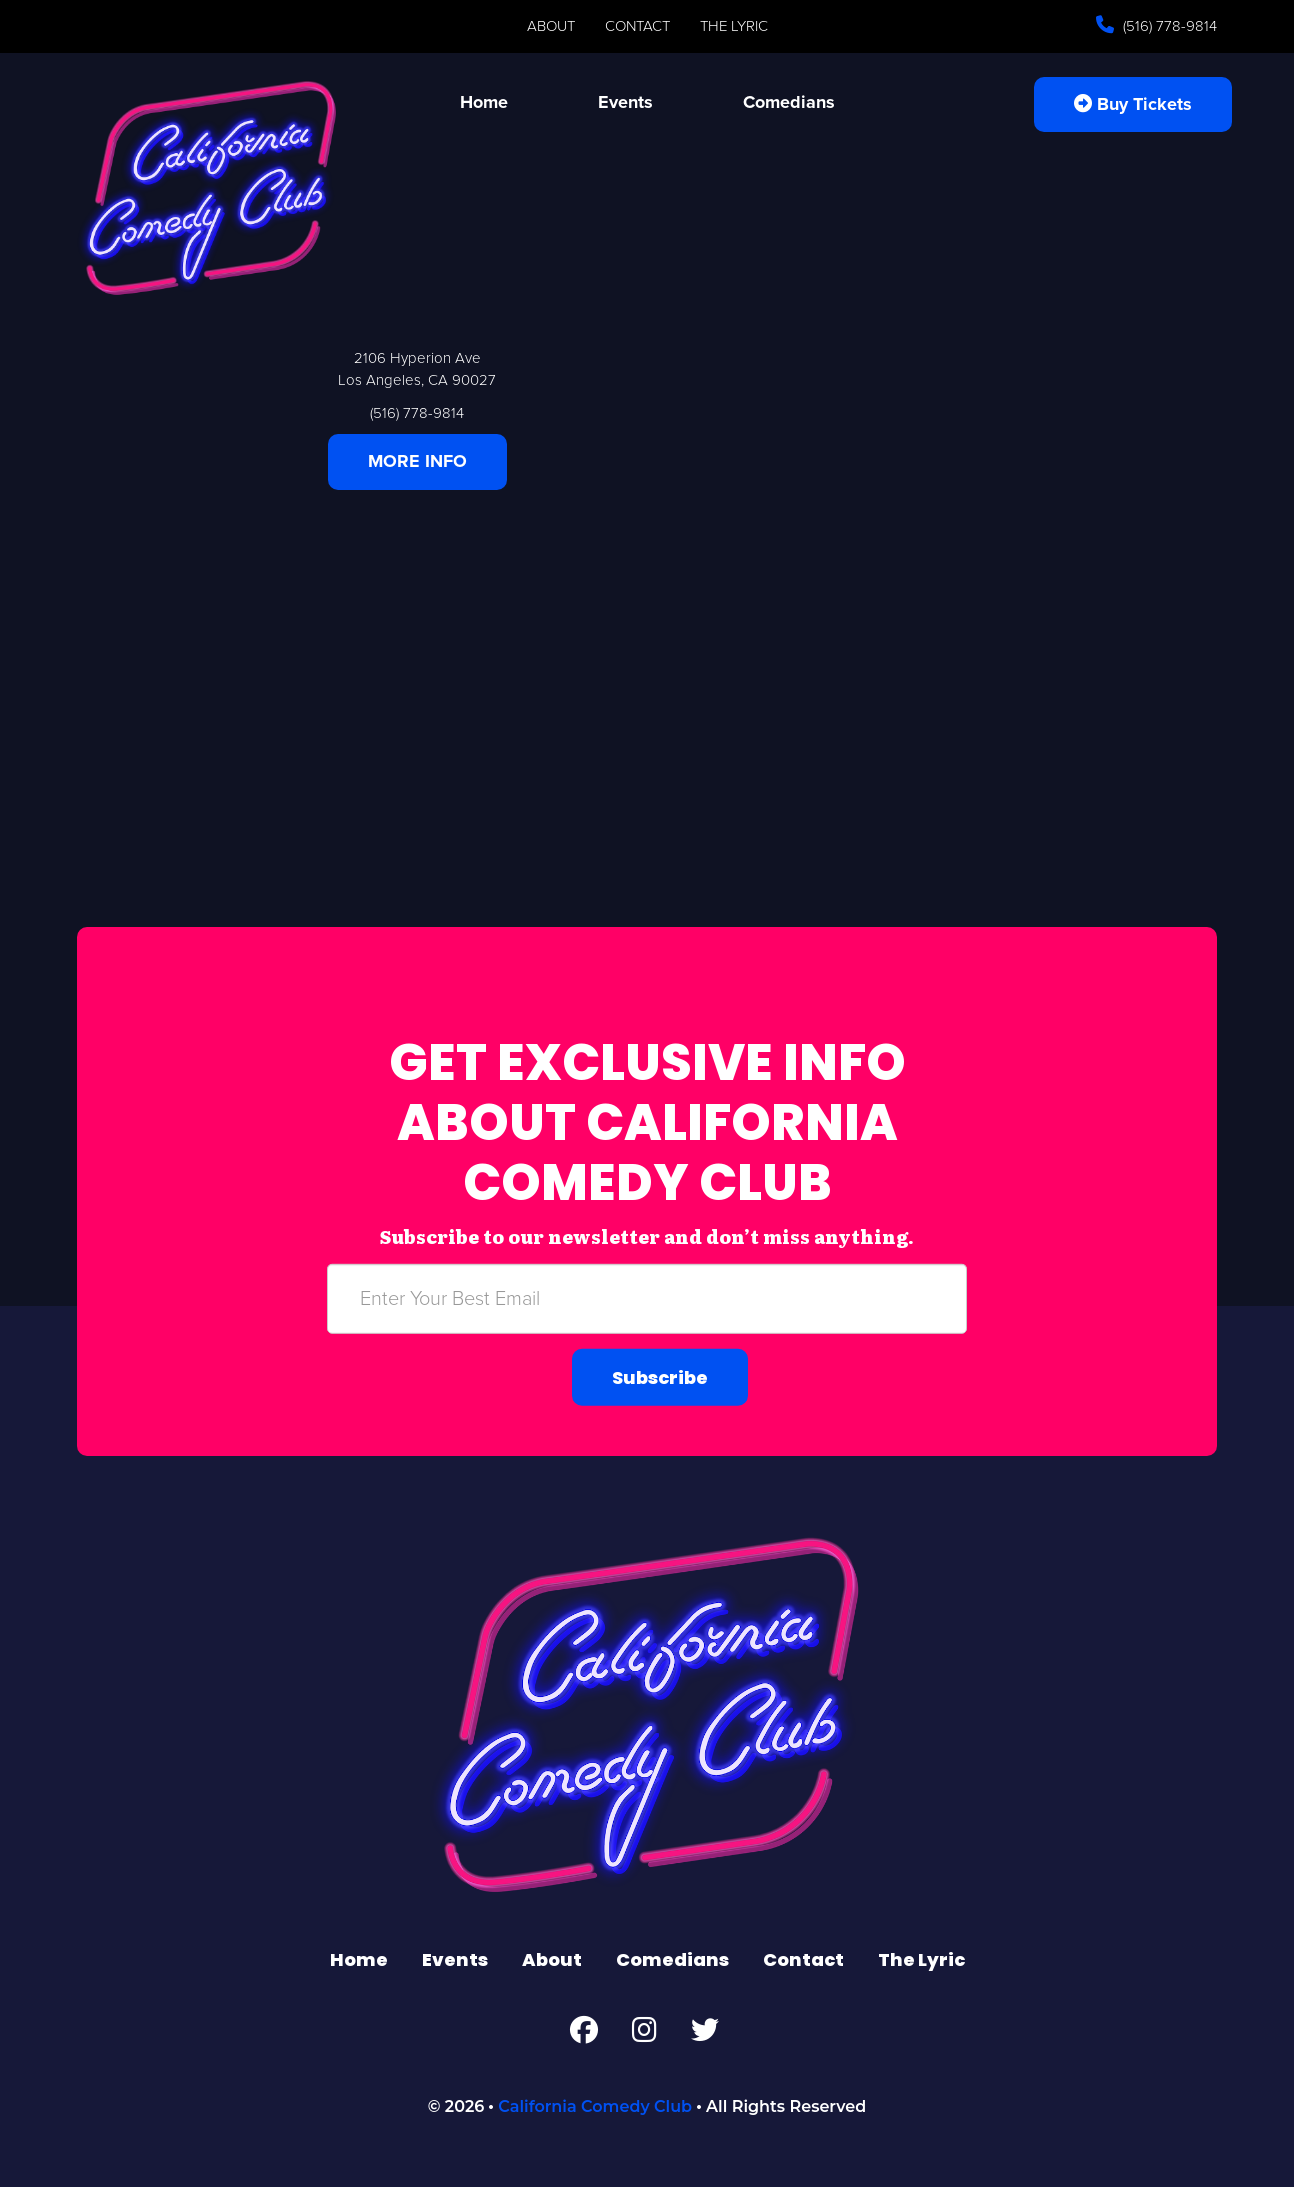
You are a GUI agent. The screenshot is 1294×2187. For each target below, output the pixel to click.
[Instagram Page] (644, 2035)
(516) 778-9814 (1168, 26)
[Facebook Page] (584, 2035)
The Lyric (734, 26)
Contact (637, 26)
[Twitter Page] (705, 2035)
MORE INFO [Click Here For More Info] (417, 461)
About (551, 26)
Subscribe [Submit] (660, 1376)
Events (625, 102)
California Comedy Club (595, 2106)
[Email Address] (647, 1298)
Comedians (789, 102)
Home (484, 102)
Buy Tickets (1133, 104)
